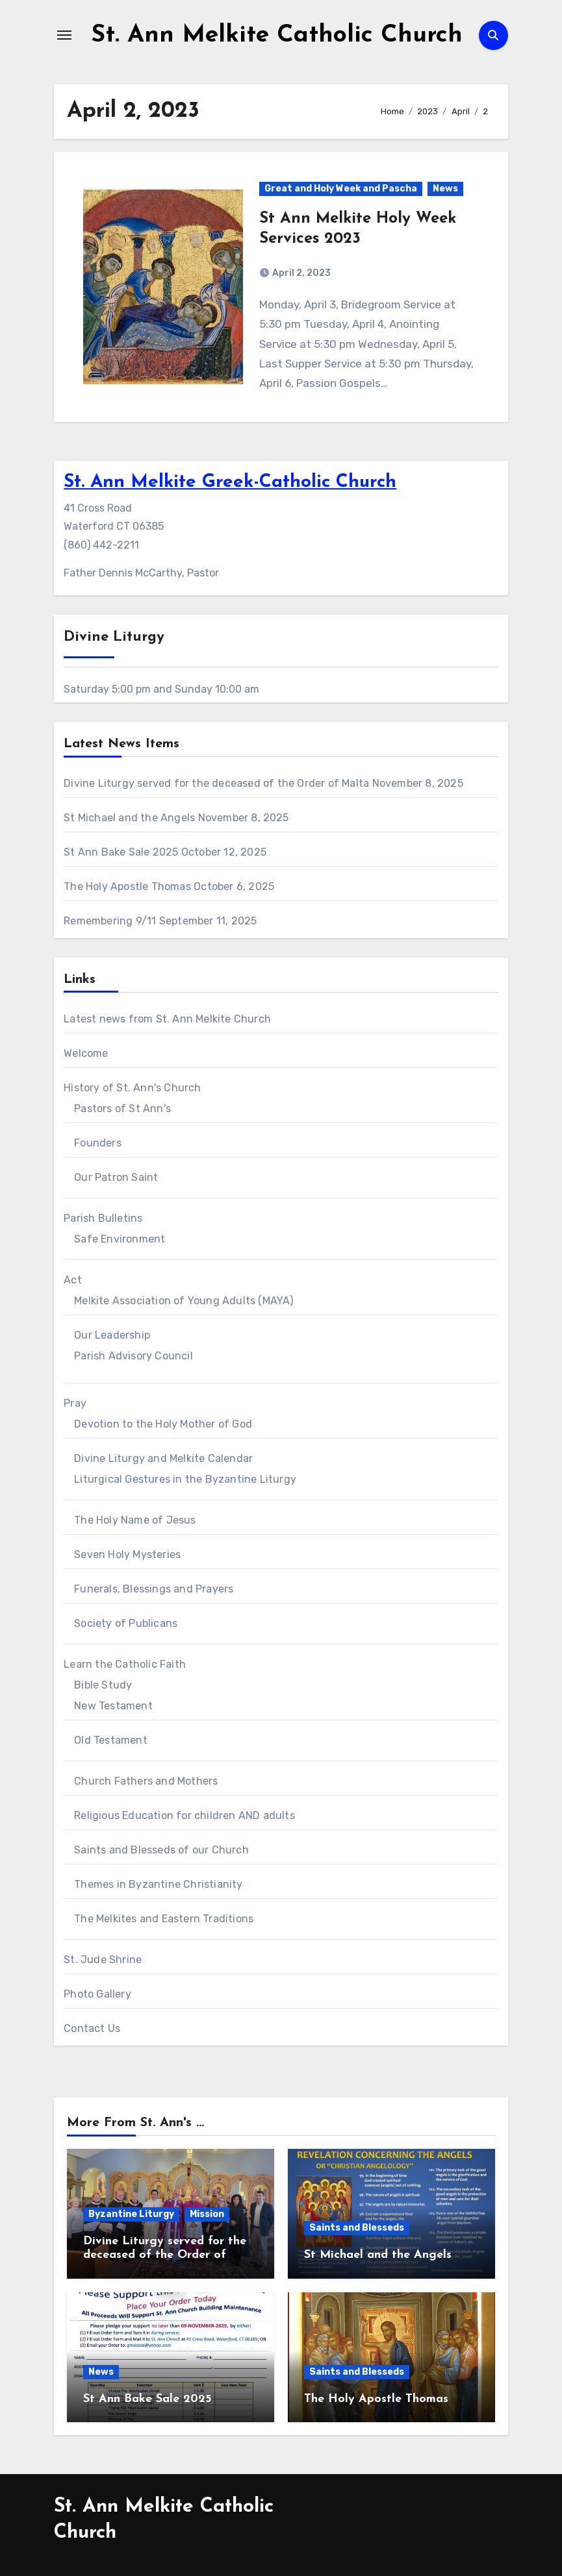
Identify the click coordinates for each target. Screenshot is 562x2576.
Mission (207, 2214)
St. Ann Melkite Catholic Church (277, 35)
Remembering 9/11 (110, 921)
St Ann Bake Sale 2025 (121, 852)
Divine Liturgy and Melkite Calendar (163, 1458)
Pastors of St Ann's (122, 1108)
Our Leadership (112, 1335)
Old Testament (110, 1740)
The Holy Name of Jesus (135, 1520)
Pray (75, 1403)
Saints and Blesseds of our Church (161, 1850)
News (445, 188)
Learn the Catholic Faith (125, 1664)
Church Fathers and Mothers (146, 1781)
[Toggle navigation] (64, 35)
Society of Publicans (125, 1623)
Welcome (86, 1053)
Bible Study (103, 1685)
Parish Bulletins (103, 1218)
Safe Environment (119, 1239)
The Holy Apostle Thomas (127, 886)
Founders (97, 1143)
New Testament (113, 1706)
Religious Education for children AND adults (184, 1815)
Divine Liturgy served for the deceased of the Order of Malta (216, 783)
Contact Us (92, 2028)
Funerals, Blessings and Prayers (153, 1589)
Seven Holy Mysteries (127, 1554)
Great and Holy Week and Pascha (340, 188)
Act (73, 1280)
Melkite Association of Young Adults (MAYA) (183, 1300)
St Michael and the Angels (129, 817)
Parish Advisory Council (133, 1356)
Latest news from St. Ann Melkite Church (167, 1019)
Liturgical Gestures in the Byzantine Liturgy (185, 1479)
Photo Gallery (97, 1994)
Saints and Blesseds (356, 2227)
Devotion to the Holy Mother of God (163, 1424)
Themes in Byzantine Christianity (158, 1884)
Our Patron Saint (116, 1177)
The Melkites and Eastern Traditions (163, 1919)
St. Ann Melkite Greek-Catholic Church (230, 482)
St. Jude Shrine (103, 1959)
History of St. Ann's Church (132, 1088)
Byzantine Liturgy (131, 2214)
